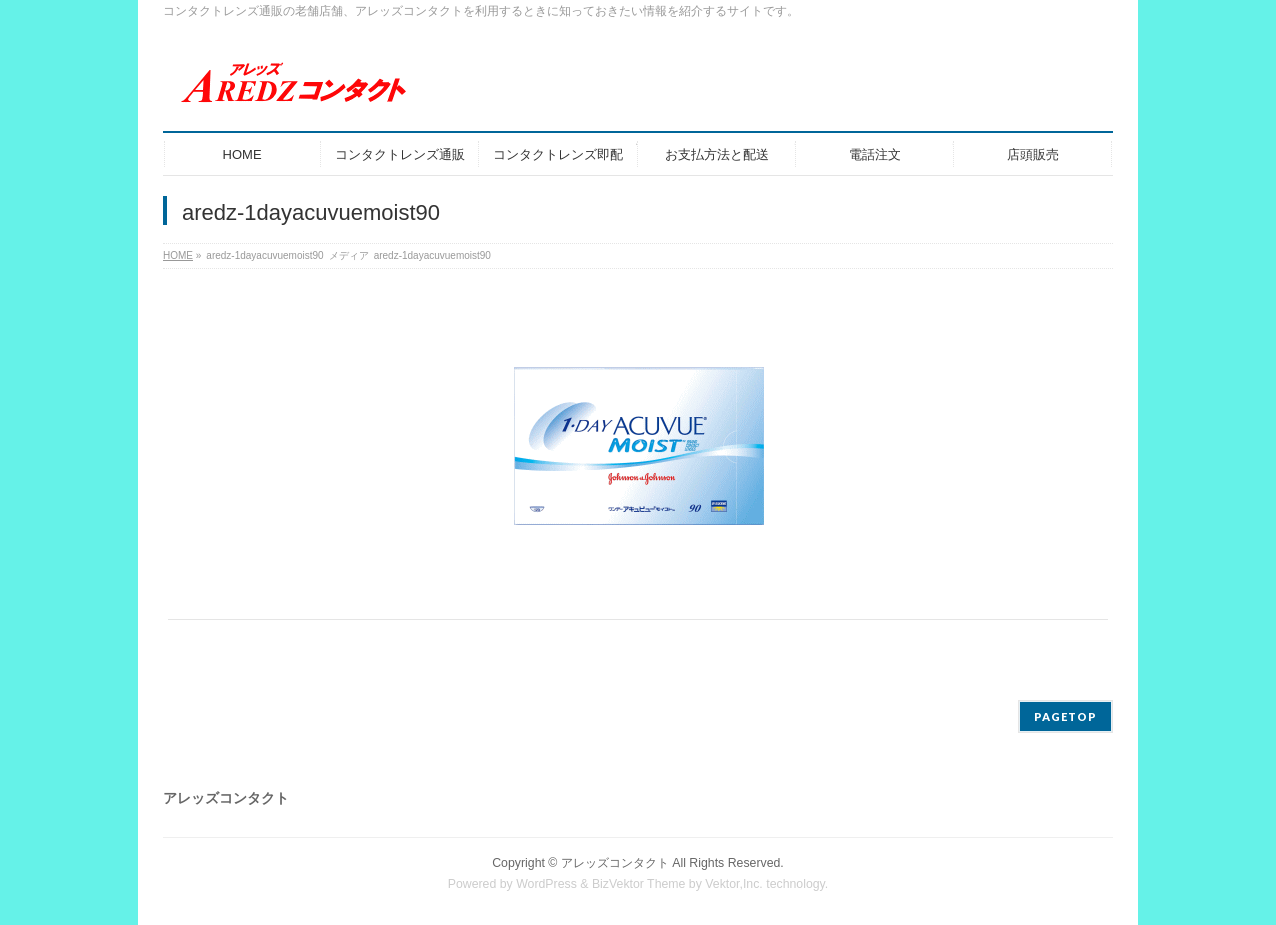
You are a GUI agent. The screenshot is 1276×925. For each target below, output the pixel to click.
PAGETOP (1065, 716)
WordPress (546, 884)
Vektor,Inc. (734, 884)
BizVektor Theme (639, 884)
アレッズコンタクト (615, 863)
